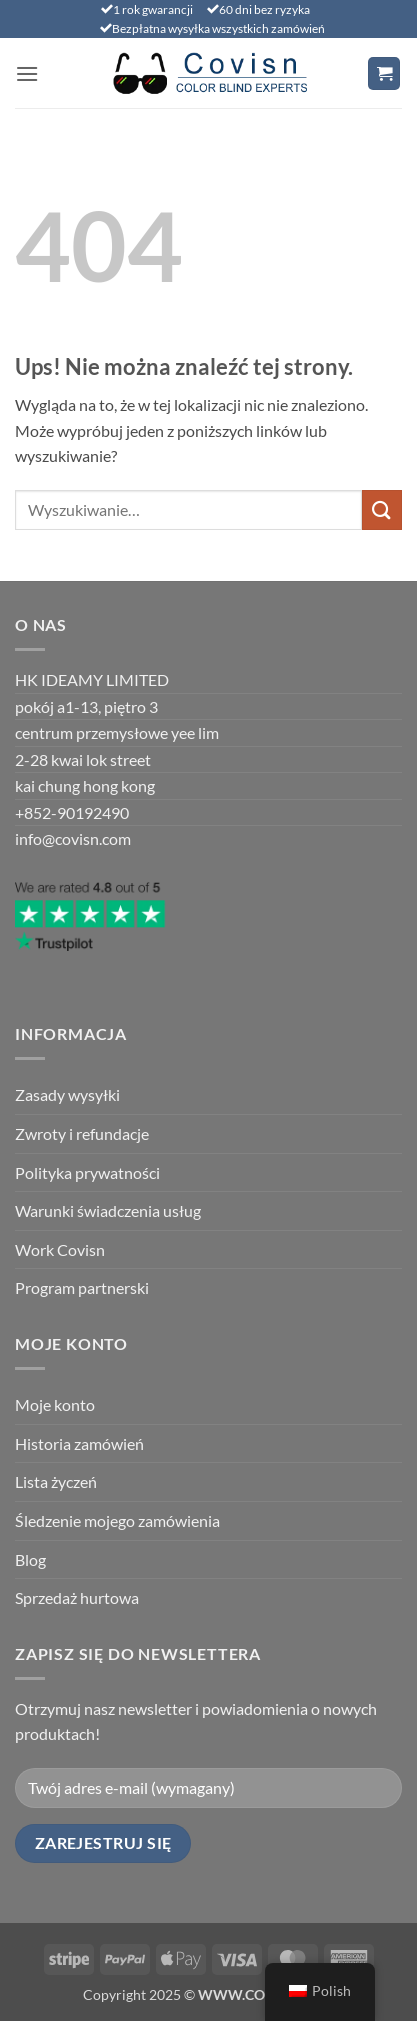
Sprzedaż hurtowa (77, 1597)
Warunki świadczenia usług (108, 1210)
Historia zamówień (79, 1443)
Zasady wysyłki (67, 1094)
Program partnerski (82, 1287)
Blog (30, 1559)
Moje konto (55, 1404)
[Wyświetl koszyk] (384, 73)
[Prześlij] (382, 509)
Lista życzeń (56, 1481)
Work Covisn (60, 1249)
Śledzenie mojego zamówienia (117, 1520)
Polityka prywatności (87, 1172)
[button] (27, 73)
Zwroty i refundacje (82, 1133)
